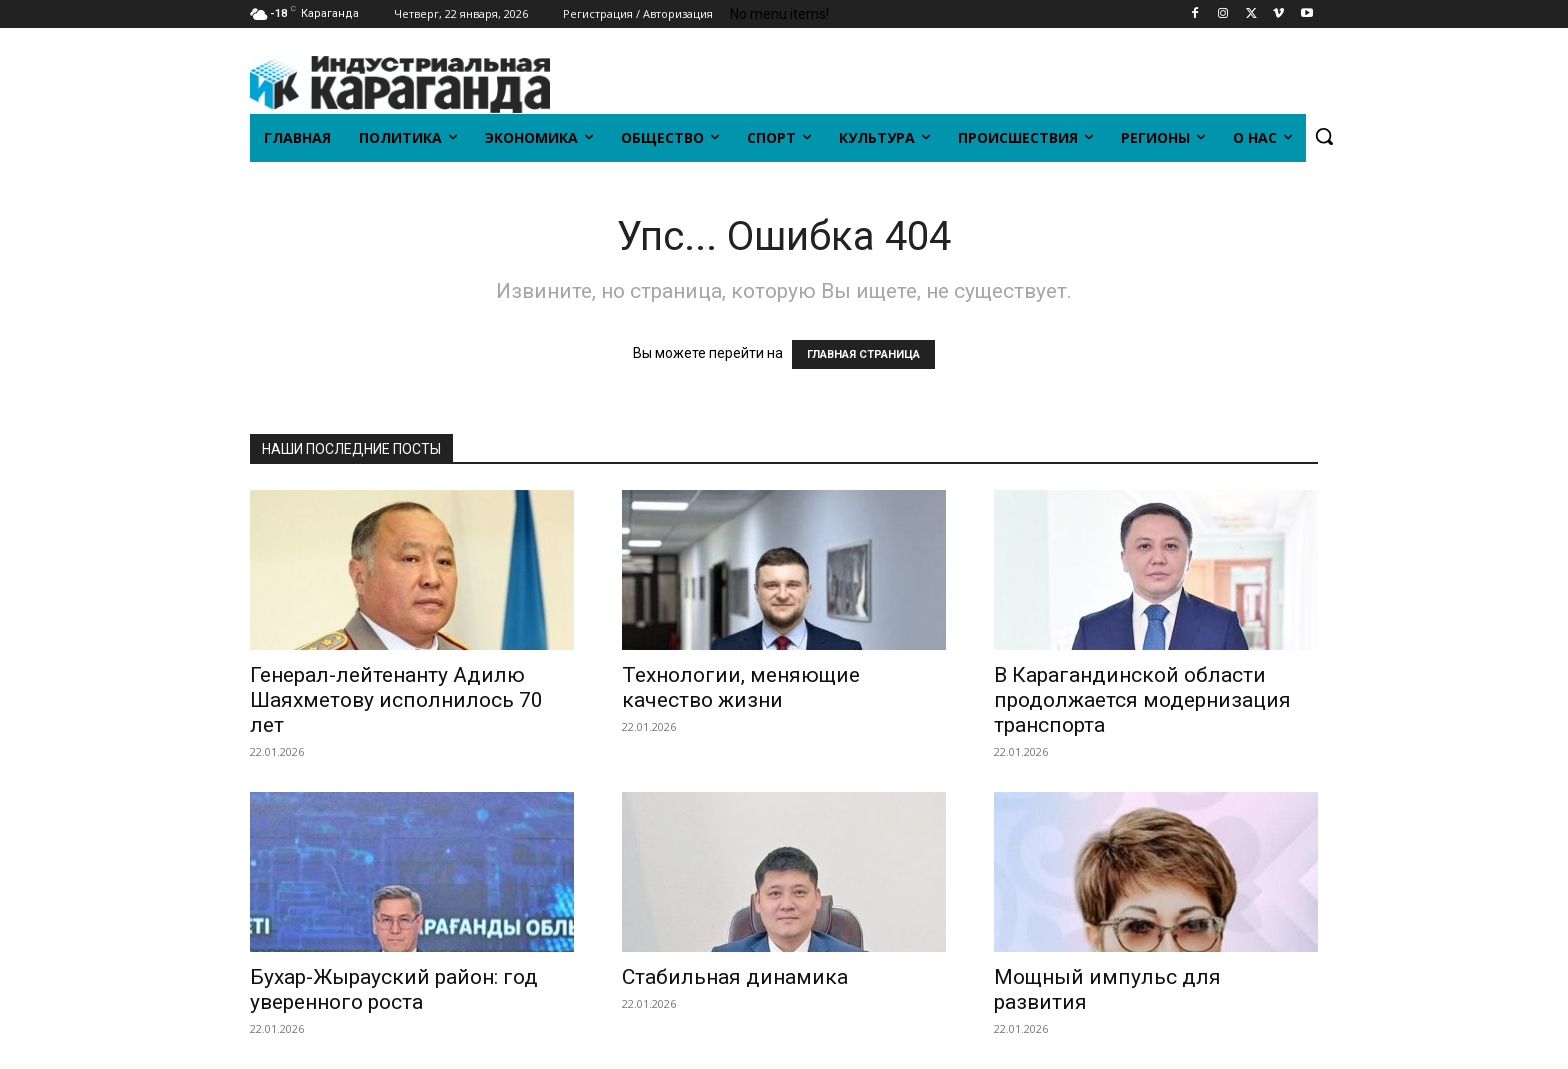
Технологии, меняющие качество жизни (741, 687)
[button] (1324, 136)
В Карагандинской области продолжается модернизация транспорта (1142, 700)
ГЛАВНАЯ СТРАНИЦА (863, 354)
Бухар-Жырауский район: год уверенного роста (394, 989)
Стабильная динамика (735, 977)
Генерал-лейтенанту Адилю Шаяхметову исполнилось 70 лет (396, 700)
